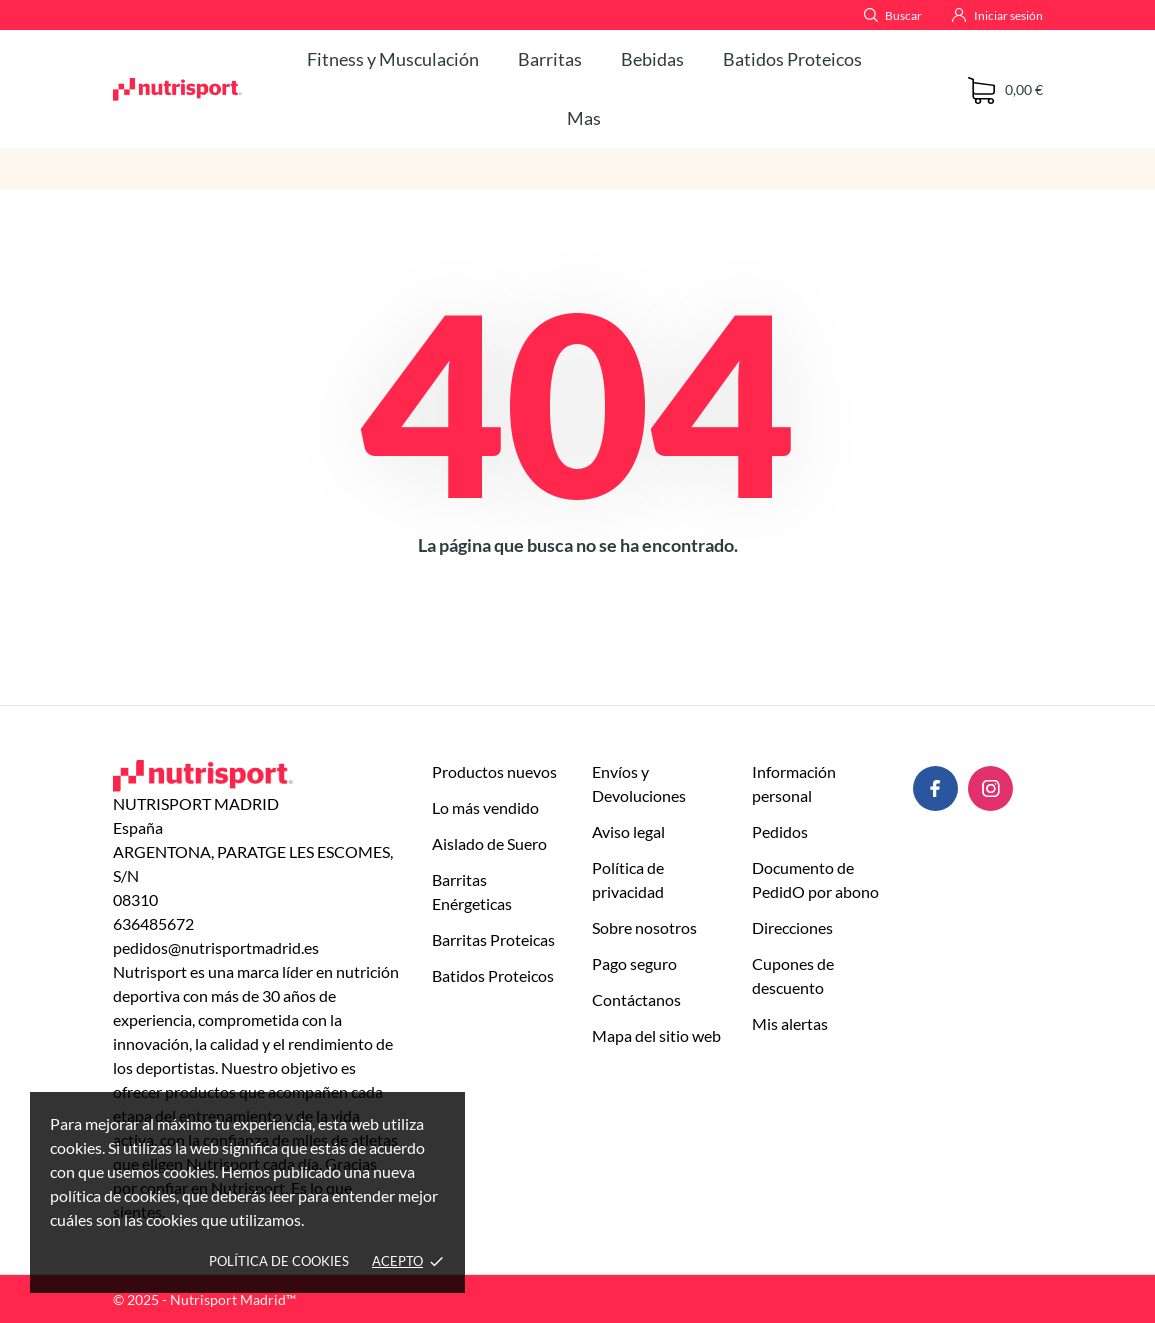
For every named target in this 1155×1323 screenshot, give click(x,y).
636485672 (153, 923)
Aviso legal (628, 831)
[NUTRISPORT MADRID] (178, 89)
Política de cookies (279, 1261)
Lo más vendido (485, 807)
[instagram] (990, 788)
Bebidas (652, 59)
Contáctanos (636, 999)
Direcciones (792, 927)
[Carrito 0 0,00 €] (1005, 90)
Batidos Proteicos (792, 59)
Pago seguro (634, 963)
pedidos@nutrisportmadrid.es (216, 947)
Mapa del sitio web (656, 1035)
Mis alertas (790, 1023)
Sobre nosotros (644, 927)
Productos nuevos (494, 771)
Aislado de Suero (489, 843)
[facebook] (935, 788)
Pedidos (780, 831)
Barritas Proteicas (493, 939)
